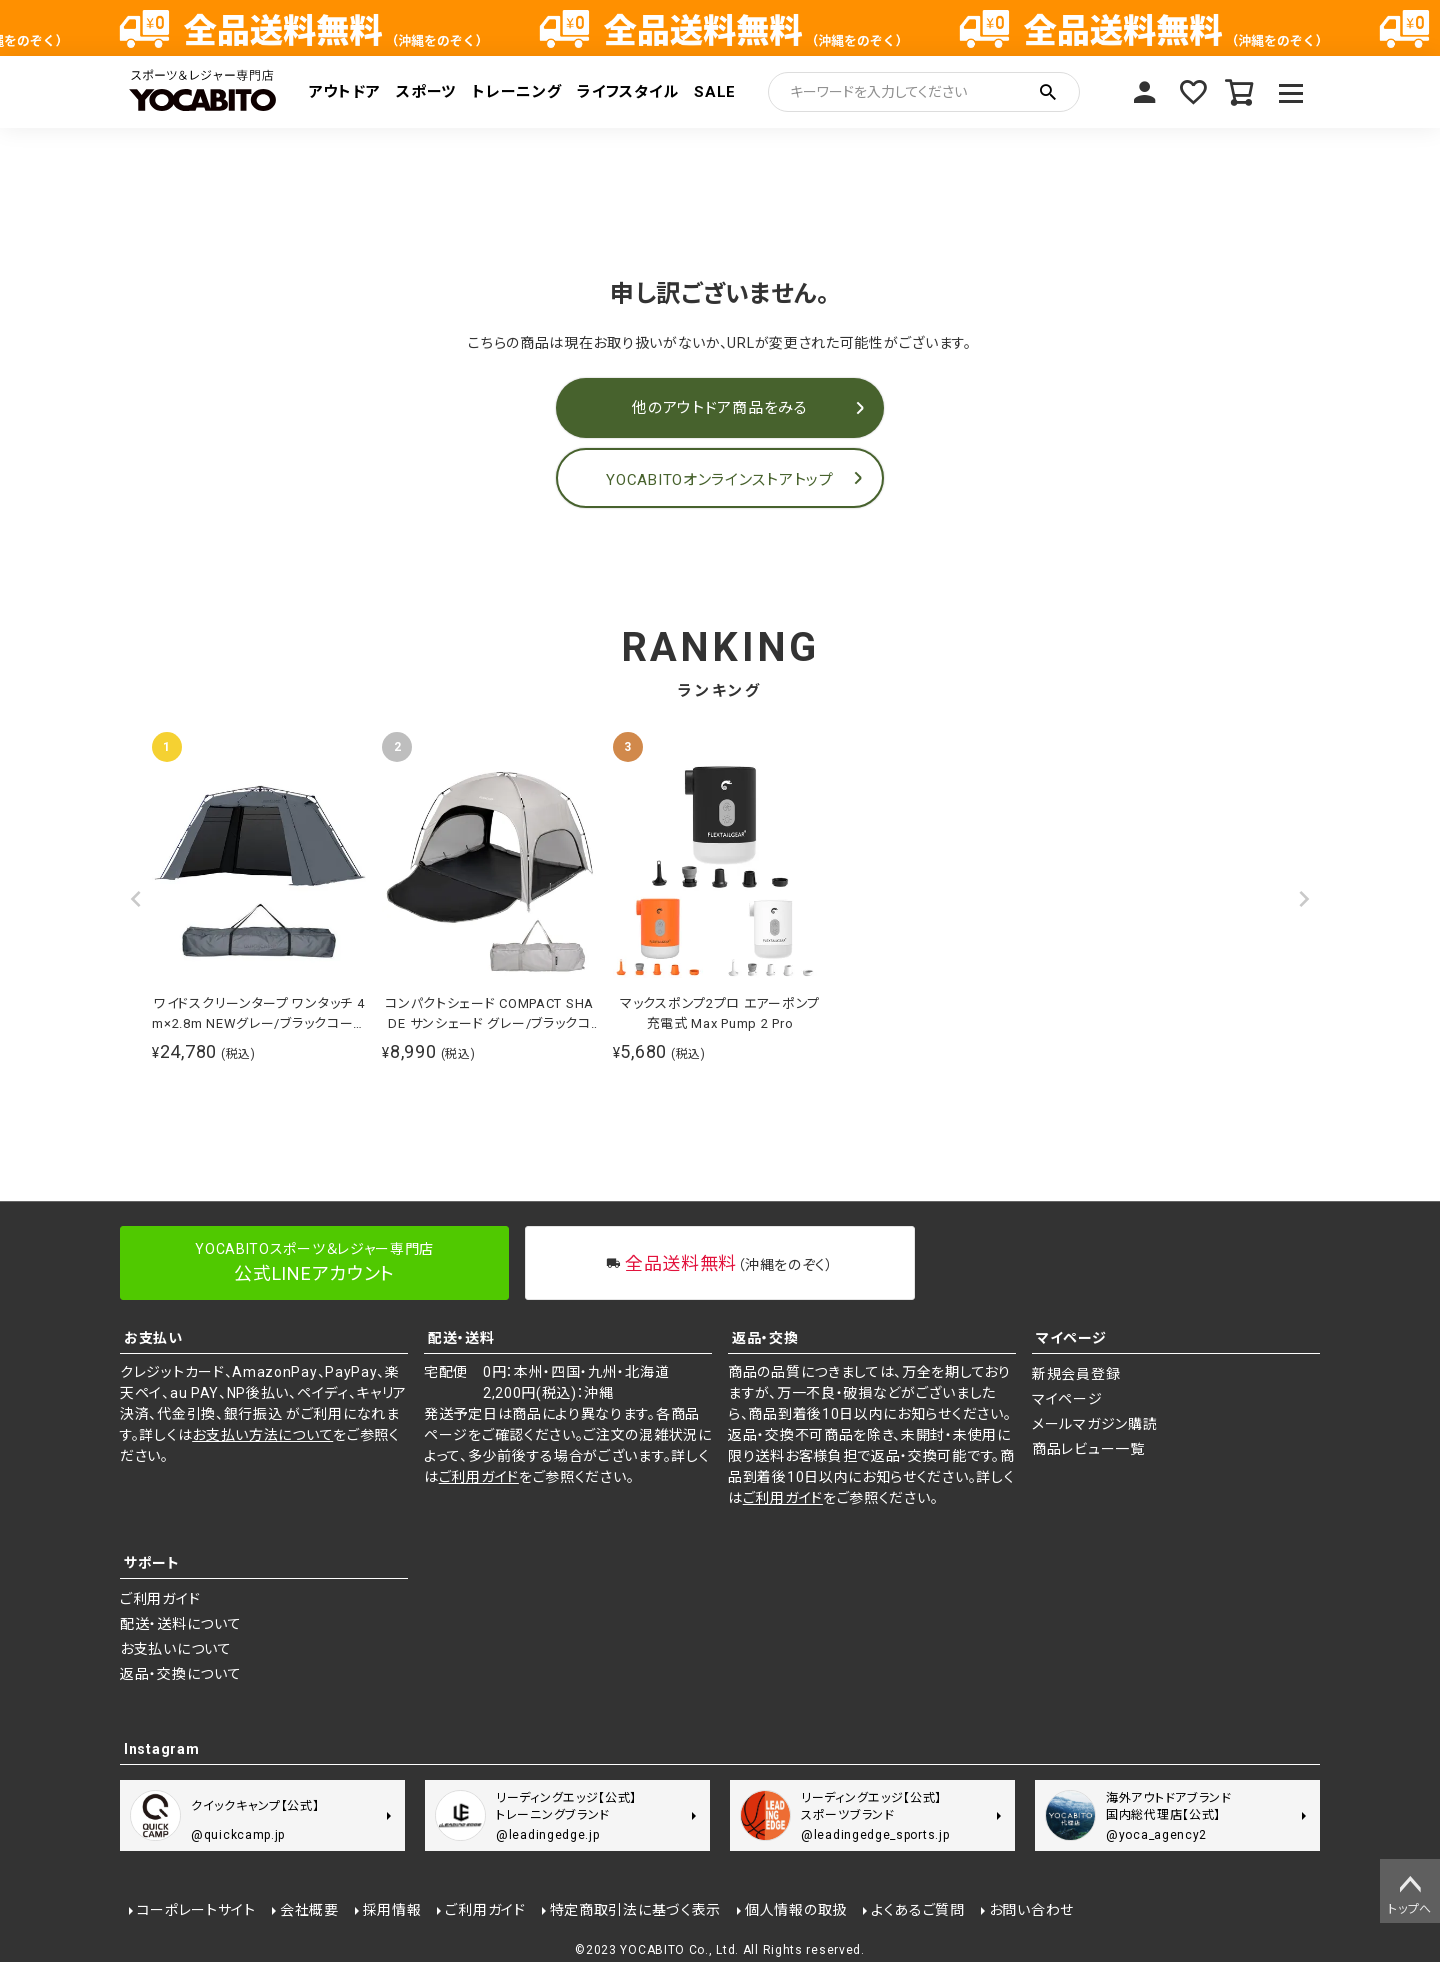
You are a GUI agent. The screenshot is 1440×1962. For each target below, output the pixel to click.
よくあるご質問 (917, 1909)
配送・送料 (461, 1338)
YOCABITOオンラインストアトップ (719, 480)
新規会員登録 (1076, 1374)
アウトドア (345, 92)
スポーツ (426, 92)
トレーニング (516, 92)
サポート (152, 1563)
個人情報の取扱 (796, 1909)
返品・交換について (180, 1674)
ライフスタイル (627, 92)
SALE (715, 92)
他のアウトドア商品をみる (719, 408)
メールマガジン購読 (1094, 1424)
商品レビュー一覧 (1088, 1449)
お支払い (153, 1338)
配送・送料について (180, 1624)
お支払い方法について (262, 1435)
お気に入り (1192, 92)
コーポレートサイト (195, 1909)
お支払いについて (176, 1649)
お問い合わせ (1030, 1909)
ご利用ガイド (479, 1477)
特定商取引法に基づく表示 (634, 1909)
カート (1240, 92)
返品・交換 (765, 1338)
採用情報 (391, 1909)
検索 (1048, 92)
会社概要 (308, 1909)
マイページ (1144, 92)
